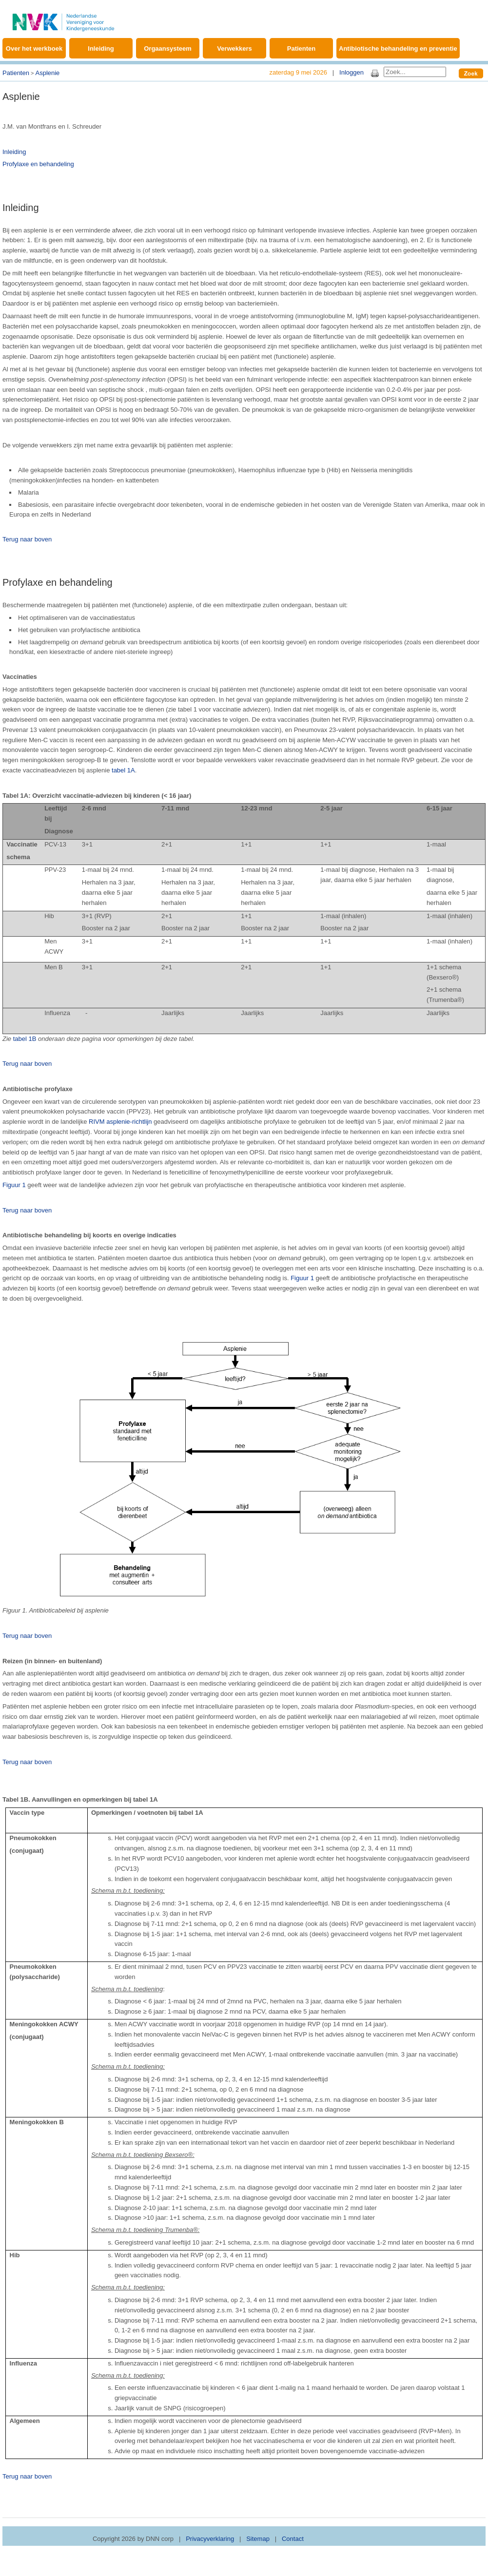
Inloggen (351, 72)
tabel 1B (25, 1038)
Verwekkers (234, 48)
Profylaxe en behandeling (38, 164)
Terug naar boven (27, 539)
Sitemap (258, 2538)
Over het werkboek (34, 48)
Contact (293, 2538)
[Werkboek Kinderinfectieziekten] (63, 16)
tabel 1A (123, 770)
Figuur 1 (14, 1185)
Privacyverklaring (210, 2538)
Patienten (301, 48)
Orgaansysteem (168, 48)
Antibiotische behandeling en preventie (398, 48)
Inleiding (101, 48)
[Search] (415, 72)
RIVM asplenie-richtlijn (120, 1121)
